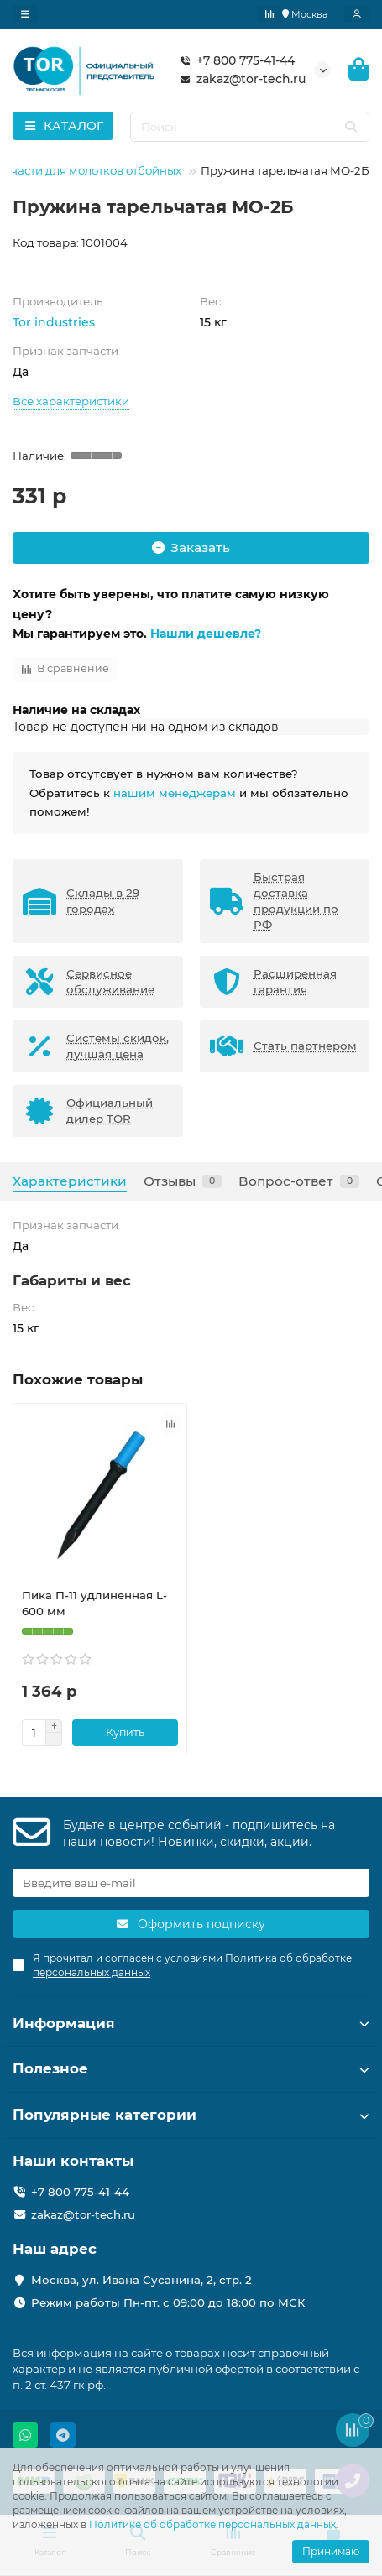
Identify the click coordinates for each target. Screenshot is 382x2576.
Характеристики (70, 1181)
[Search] (250, 126)
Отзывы (183, 1181)
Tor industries (54, 322)
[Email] (191, 1883)
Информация (191, 2023)
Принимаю (330, 2551)
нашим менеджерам (174, 793)
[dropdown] (25, 14)
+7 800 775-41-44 (234, 60)
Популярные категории (191, 2114)
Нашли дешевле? (205, 633)
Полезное (191, 2068)
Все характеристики (71, 401)
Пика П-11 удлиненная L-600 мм (94, 1603)
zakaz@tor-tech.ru (239, 78)
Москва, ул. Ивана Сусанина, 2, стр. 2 (141, 2280)
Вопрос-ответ (298, 1181)
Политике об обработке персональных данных (212, 2524)
